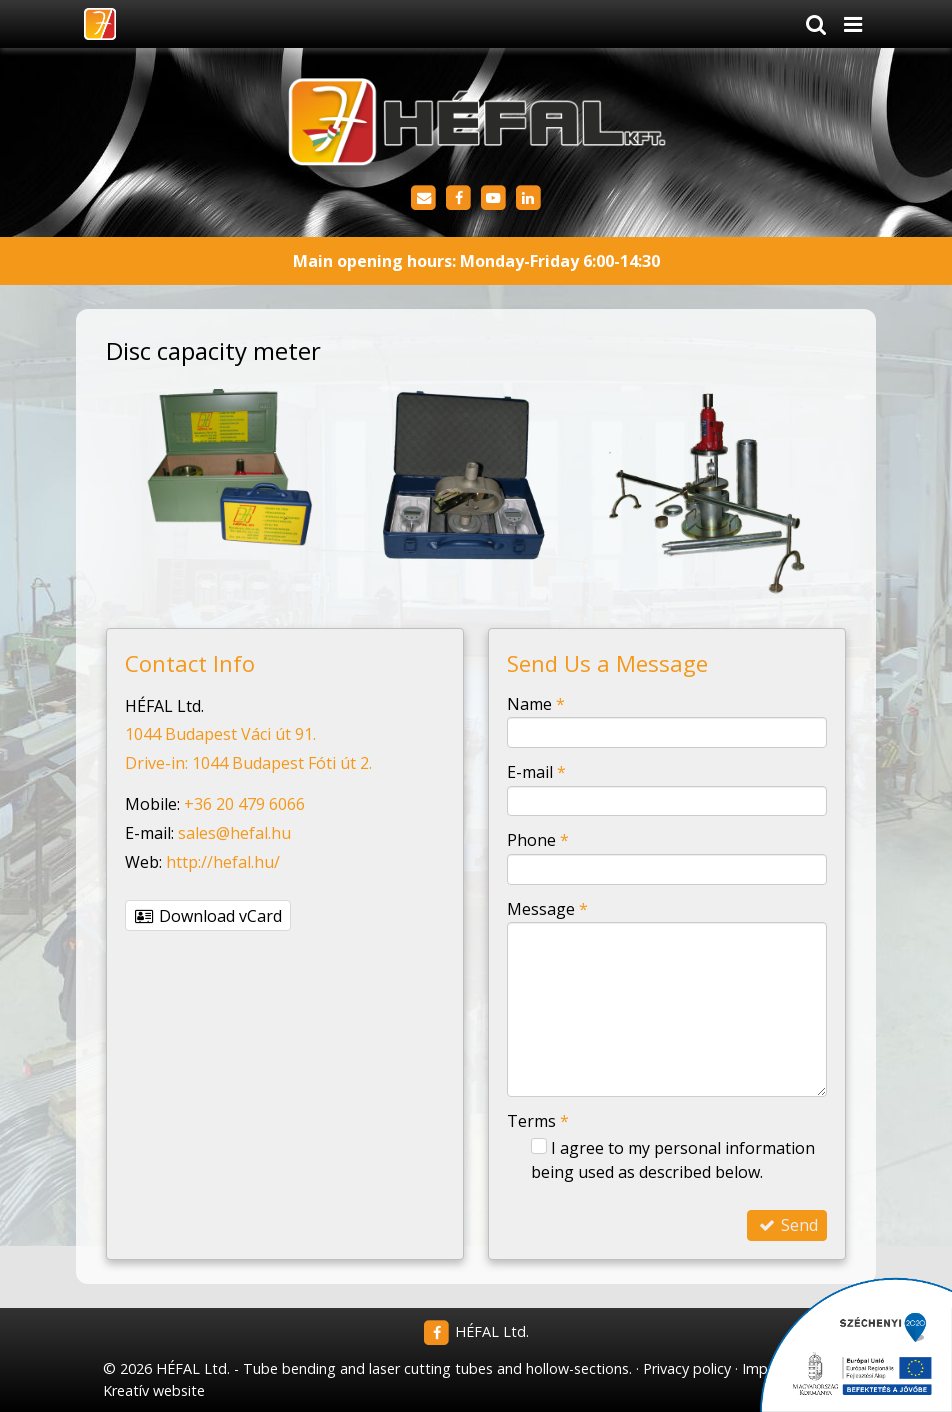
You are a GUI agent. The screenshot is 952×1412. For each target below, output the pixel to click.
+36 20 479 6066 (244, 804)
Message (547, 909)
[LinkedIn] (528, 198)
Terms (538, 1121)
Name (536, 704)
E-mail (536, 772)
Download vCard (208, 916)
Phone (538, 840)
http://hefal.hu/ (223, 862)
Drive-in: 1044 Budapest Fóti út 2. (248, 763)
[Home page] (99, 24)
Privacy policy (687, 1368)
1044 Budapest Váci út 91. (220, 734)
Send (787, 1225)
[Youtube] (493, 198)
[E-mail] (423, 198)
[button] (853, 24)
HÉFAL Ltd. (476, 1331)
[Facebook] (458, 198)
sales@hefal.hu (234, 833)
